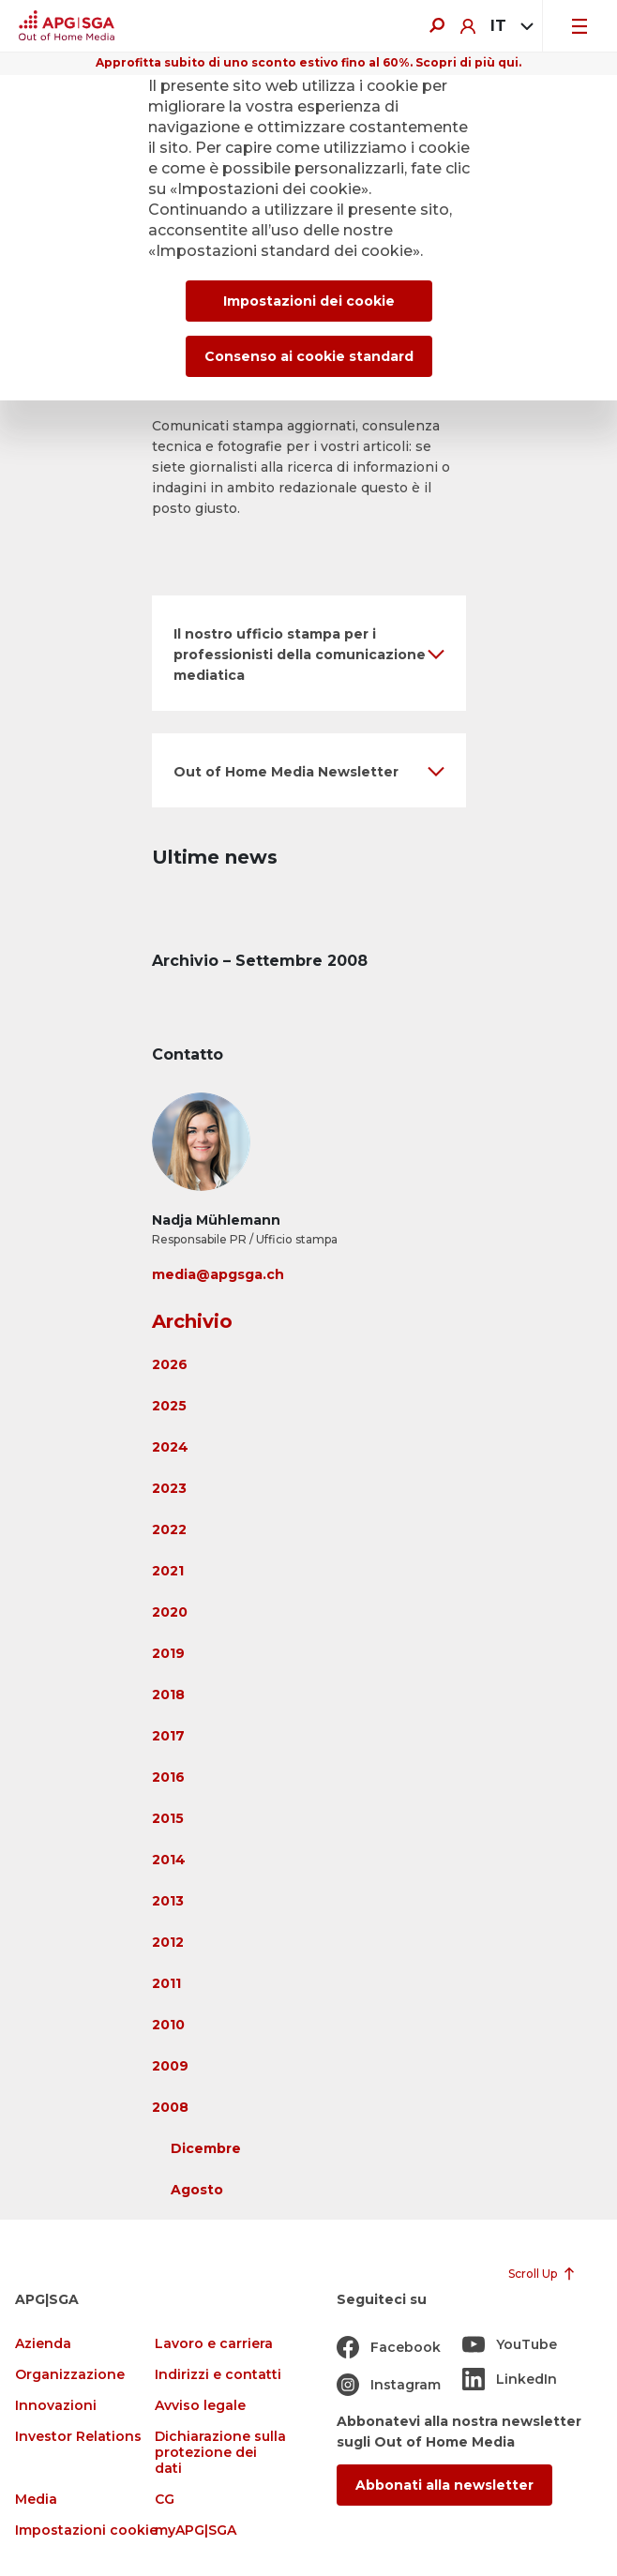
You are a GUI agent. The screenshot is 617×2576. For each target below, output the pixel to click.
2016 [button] (168, 1777)
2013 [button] (168, 1900)
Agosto (197, 2189)
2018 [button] (168, 1694)
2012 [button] (168, 1942)
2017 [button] (168, 1735)
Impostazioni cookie (86, 2530)
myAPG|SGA (195, 2530)
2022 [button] (169, 1529)
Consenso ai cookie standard (309, 356)
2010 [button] (168, 2024)
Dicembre (206, 2148)
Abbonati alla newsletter (444, 2485)
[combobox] (508, 26)
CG (164, 2500)
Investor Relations (78, 2437)
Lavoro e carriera (214, 2344)
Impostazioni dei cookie (309, 301)
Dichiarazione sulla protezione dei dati (220, 2453)
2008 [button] (170, 2107)
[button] (309, 653)
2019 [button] (168, 1653)
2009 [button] (170, 2065)
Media (36, 2500)
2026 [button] (170, 1364)
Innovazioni (56, 2406)
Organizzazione (70, 2375)
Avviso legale (200, 2406)
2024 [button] (170, 1447)
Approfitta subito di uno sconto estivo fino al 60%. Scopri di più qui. (308, 62)
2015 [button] (168, 1818)
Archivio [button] (192, 1321)
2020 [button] (170, 1612)
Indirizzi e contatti (218, 2375)
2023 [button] (169, 1488)
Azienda (43, 2344)
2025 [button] (169, 1405)
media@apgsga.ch (218, 1274)
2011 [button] (166, 1983)
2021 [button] (168, 1570)
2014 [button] (169, 1859)
